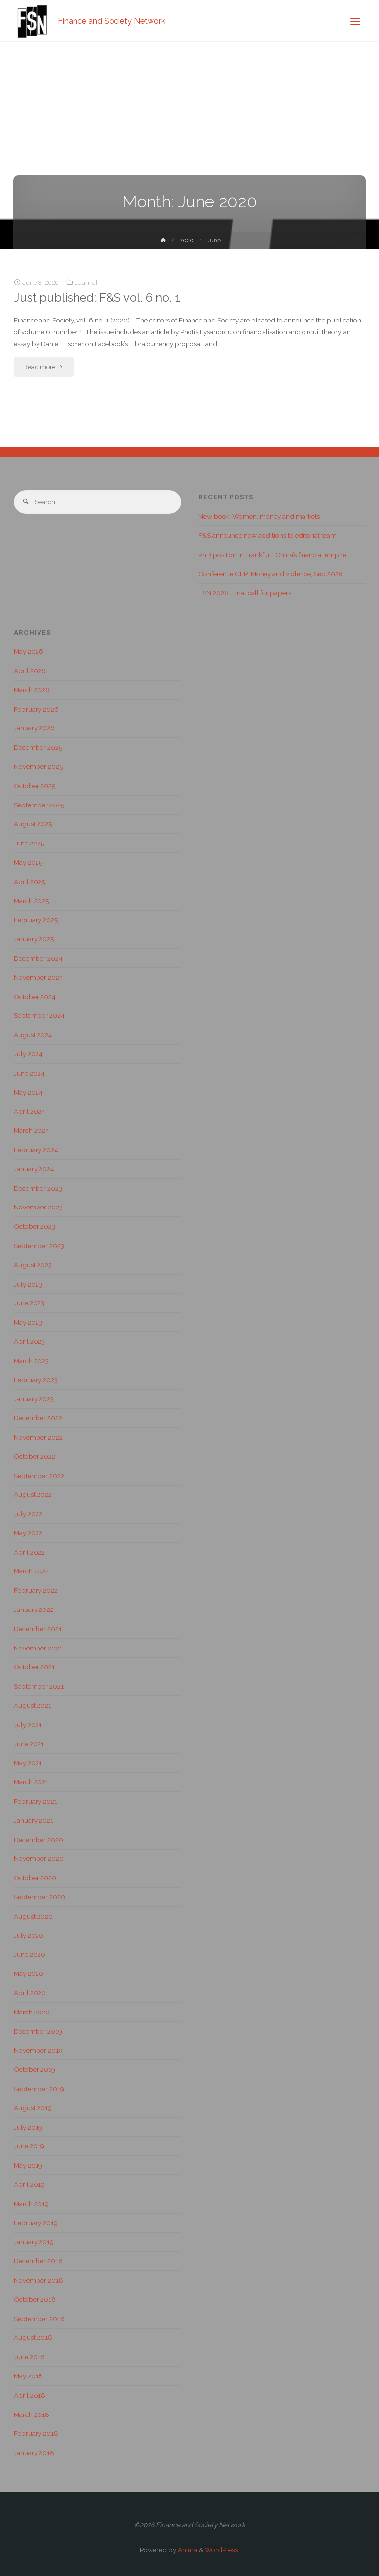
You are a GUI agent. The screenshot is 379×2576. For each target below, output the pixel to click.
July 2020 (28, 1935)
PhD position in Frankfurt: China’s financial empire (272, 555)
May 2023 (28, 1322)
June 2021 (29, 1744)
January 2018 (34, 2452)
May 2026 (28, 651)
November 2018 (38, 2280)
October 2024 (35, 997)
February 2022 (36, 1590)
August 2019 (33, 2108)
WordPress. (222, 2550)
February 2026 (36, 709)
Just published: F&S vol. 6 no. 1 (97, 298)
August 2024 (33, 1035)
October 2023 (34, 1226)
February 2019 (36, 2223)
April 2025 (29, 882)
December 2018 (38, 2261)
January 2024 (34, 1169)
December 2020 (38, 1840)
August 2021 (32, 1705)
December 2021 (38, 1629)
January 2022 (34, 1609)
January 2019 (34, 2242)
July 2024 (28, 1054)
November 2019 (38, 2050)
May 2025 (28, 862)
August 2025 (33, 824)
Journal (86, 282)
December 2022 (38, 1418)
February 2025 (36, 920)
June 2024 (29, 1073)
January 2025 (34, 939)
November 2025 (38, 766)
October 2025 (34, 786)
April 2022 (29, 1552)
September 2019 (39, 2089)
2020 (186, 240)
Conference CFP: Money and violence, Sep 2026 (270, 574)
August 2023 (33, 1265)
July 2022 (28, 1514)
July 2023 (28, 1284)
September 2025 (39, 805)
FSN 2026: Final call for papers (244, 593)
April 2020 (30, 1993)
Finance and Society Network (111, 20)
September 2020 (39, 1897)
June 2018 (29, 2357)
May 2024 (28, 1092)
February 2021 (35, 1801)
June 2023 (29, 1303)
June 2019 (29, 2146)
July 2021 (28, 1725)
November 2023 (38, 1207)
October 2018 (35, 2299)
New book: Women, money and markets (259, 516)
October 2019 (34, 2069)
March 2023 (31, 1361)
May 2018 (28, 2376)
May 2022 (28, 1533)
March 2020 (32, 2012)
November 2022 (38, 1437)
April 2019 (29, 2184)
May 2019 (28, 2165)
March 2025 (31, 901)
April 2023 (29, 1341)
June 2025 (29, 843)
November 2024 (38, 977)
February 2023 (36, 1380)
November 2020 (39, 1858)
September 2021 (39, 1686)
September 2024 (39, 1015)
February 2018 (36, 2433)
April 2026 (30, 671)
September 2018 (39, 2319)
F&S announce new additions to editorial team (267, 535)
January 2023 (34, 1399)
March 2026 (32, 690)
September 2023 (39, 1245)
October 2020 (35, 1878)
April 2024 (29, 1111)
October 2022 (34, 1456)
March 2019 (31, 2204)
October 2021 (34, 1667)
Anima (186, 2550)
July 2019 (28, 2127)
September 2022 (39, 1476)
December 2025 (38, 747)
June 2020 (29, 1954)
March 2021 (31, 1782)
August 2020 (33, 1916)
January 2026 (34, 728)
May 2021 (28, 1763)
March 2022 (31, 1571)
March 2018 (31, 2414)
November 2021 (38, 1648)
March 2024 (31, 1130)
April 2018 (29, 2395)
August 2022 (33, 1494)
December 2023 (38, 1188)
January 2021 (33, 1820)
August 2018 (33, 2337)
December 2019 (38, 2031)
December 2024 (38, 958)
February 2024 (36, 1150)
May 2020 (28, 1973)
